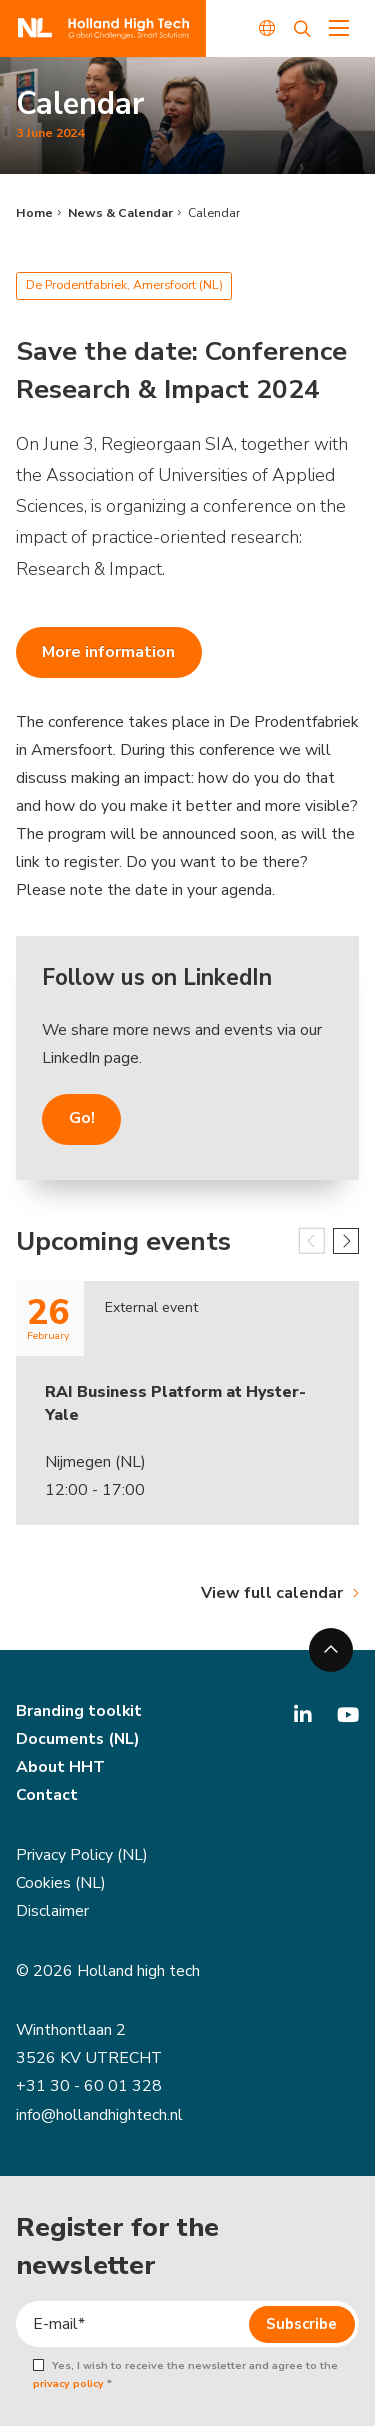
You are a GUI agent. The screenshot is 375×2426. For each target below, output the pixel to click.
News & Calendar (120, 213)
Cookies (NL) (61, 1883)
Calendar (214, 213)
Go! (82, 1118)
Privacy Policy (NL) (82, 1855)
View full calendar (272, 1593)
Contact (47, 1795)
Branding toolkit (79, 1711)
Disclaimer (52, 1911)
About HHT (60, 1767)
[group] (187, 1425)
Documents (60, 1739)
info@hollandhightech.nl (99, 2115)
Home (34, 213)
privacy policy (68, 2383)
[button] (346, 1241)
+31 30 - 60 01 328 (89, 2086)
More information (108, 652)
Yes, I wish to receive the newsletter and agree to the (185, 2375)
